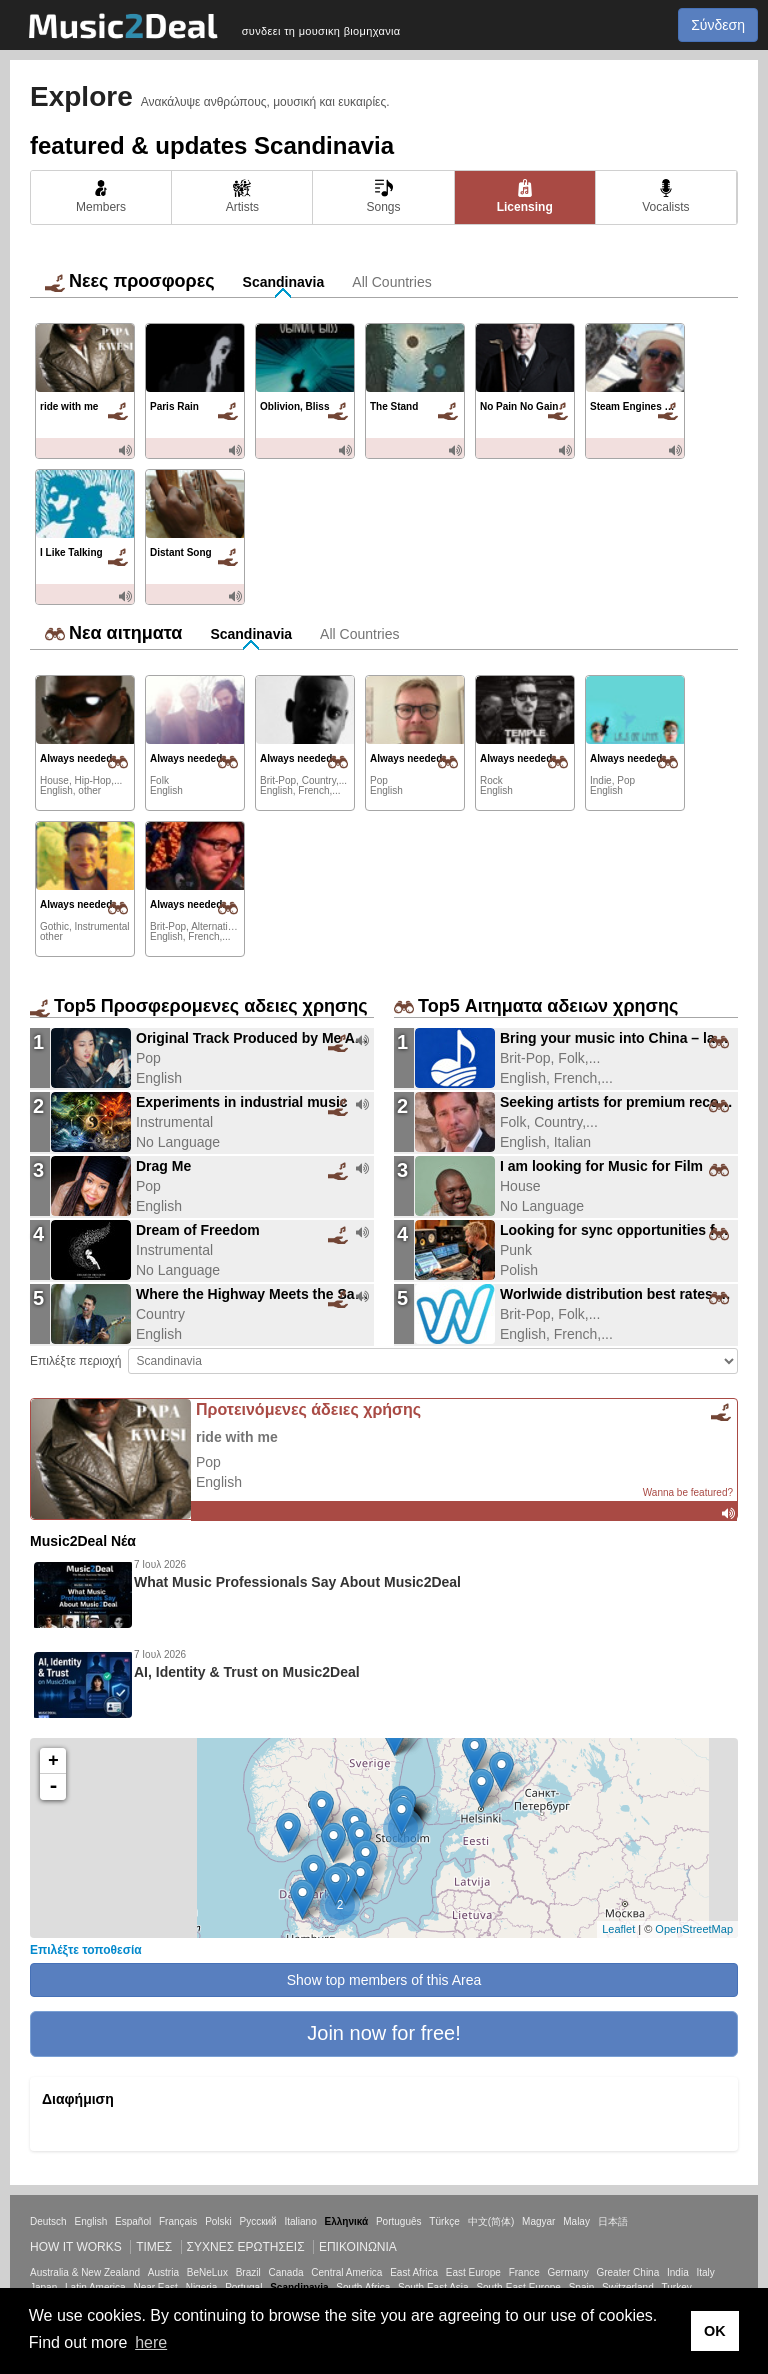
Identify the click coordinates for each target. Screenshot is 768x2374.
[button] (384, 2034)
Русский (258, 2221)
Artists (242, 196)
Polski (218, 2221)
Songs (383, 196)
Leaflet (618, 1929)
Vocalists (665, 196)
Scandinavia (284, 282)
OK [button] (715, 2331)
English (90, 2221)
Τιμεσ (154, 2247)
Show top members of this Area (384, 1980)
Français (178, 2221)
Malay (576, 2221)
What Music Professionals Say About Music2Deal (297, 1582)
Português (399, 2221)
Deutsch (48, 2221)
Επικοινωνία (358, 2247)
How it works (76, 2247)
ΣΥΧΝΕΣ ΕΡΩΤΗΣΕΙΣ (246, 2247)
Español (133, 2221)
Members (101, 196)
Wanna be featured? (688, 1492)
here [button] (151, 2342)
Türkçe (444, 2221)
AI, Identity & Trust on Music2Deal (247, 1672)
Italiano (300, 2221)
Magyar (538, 2221)
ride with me (237, 1437)
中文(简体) (491, 2221)
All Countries (391, 282)
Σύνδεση (718, 25)
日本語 (613, 2221)
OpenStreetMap (694, 1929)
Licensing (525, 196)
